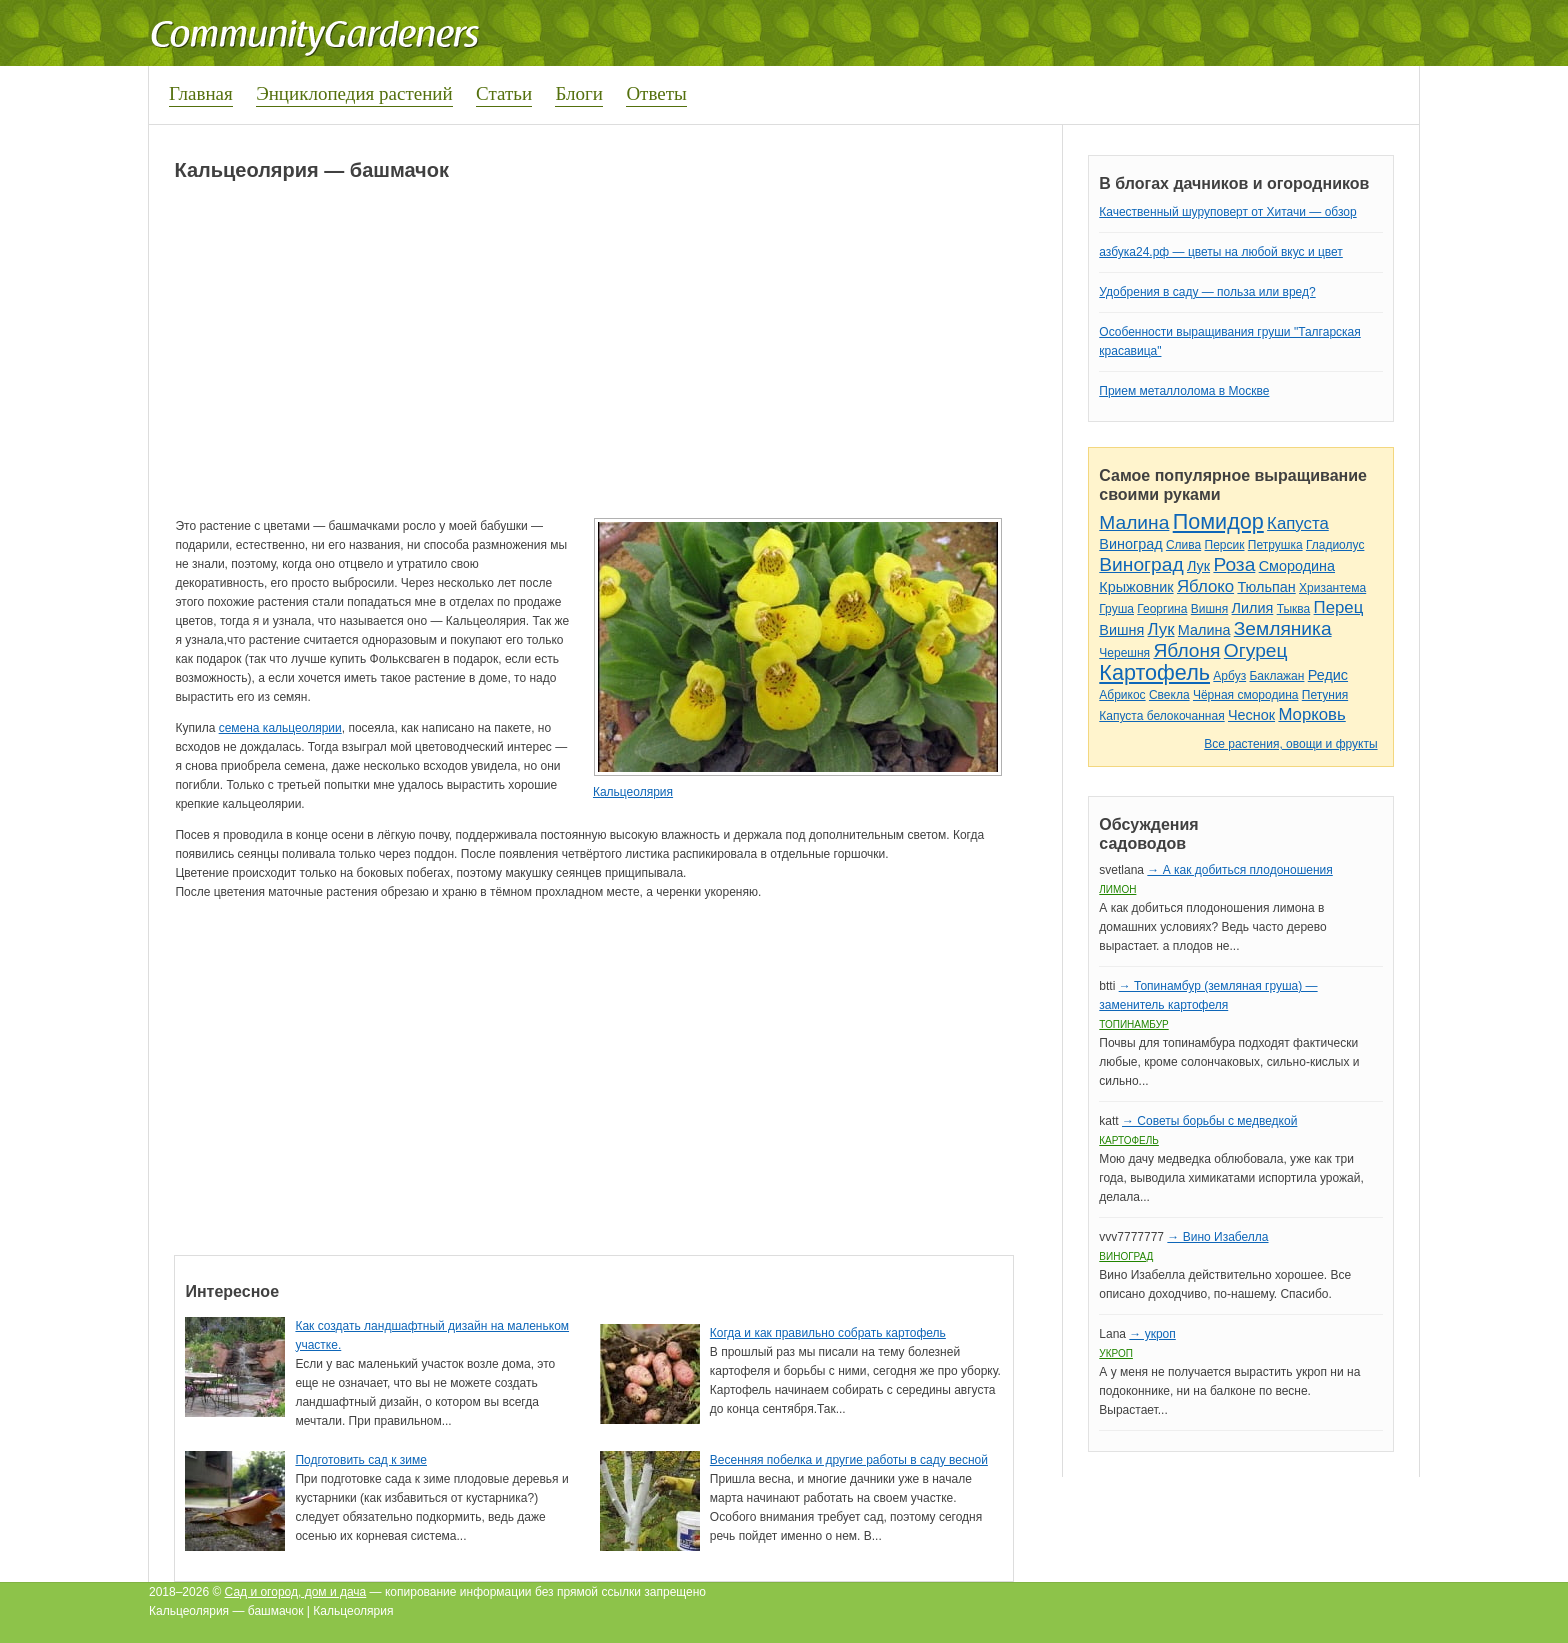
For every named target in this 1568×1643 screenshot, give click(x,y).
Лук (1198, 566)
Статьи (504, 93)
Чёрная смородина (1246, 695)
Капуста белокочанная (1161, 716)
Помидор (1218, 521)
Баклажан (1276, 676)
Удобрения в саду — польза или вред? (1207, 292)
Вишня (1209, 609)
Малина (1134, 522)
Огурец (1256, 650)
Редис (1328, 675)
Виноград (1130, 544)
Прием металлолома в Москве (1184, 391)
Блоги (579, 93)
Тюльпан (1266, 587)
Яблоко (1205, 586)
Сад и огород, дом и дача (296, 1592)
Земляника (1283, 628)
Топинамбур (1133, 1024)
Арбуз (1229, 676)
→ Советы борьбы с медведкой (1209, 1121)
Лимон (1117, 889)
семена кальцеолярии (280, 728)
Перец (1339, 607)
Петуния (1325, 695)
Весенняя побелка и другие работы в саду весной (849, 1460)
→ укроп (1152, 1334)
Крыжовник (1136, 587)
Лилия (1253, 608)
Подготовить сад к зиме (360, 1460)
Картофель (1154, 672)
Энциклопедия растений (354, 93)
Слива (1183, 545)
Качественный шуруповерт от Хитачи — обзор (1227, 212)
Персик (1225, 545)
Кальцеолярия (633, 792)
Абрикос (1122, 695)
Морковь (1311, 714)
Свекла (1169, 695)
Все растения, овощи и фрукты (1290, 744)
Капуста (1298, 523)
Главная (201, 93)
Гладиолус (1335, 545)
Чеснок (1251, 715)
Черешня (1124, 653)
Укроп (1116, 1353)
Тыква (1294, 609)
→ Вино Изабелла (1217, 1237)
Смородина (1297, 566)
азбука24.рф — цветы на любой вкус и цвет (1221, 252)
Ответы (656, 93)
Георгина (1162, 609)
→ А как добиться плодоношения (1239, 870)
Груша (1116, 609)
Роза (1234, 564)
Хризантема (1332, 588)
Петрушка (1275, 545)
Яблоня (1186, 650)
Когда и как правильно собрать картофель (828, 1333)
